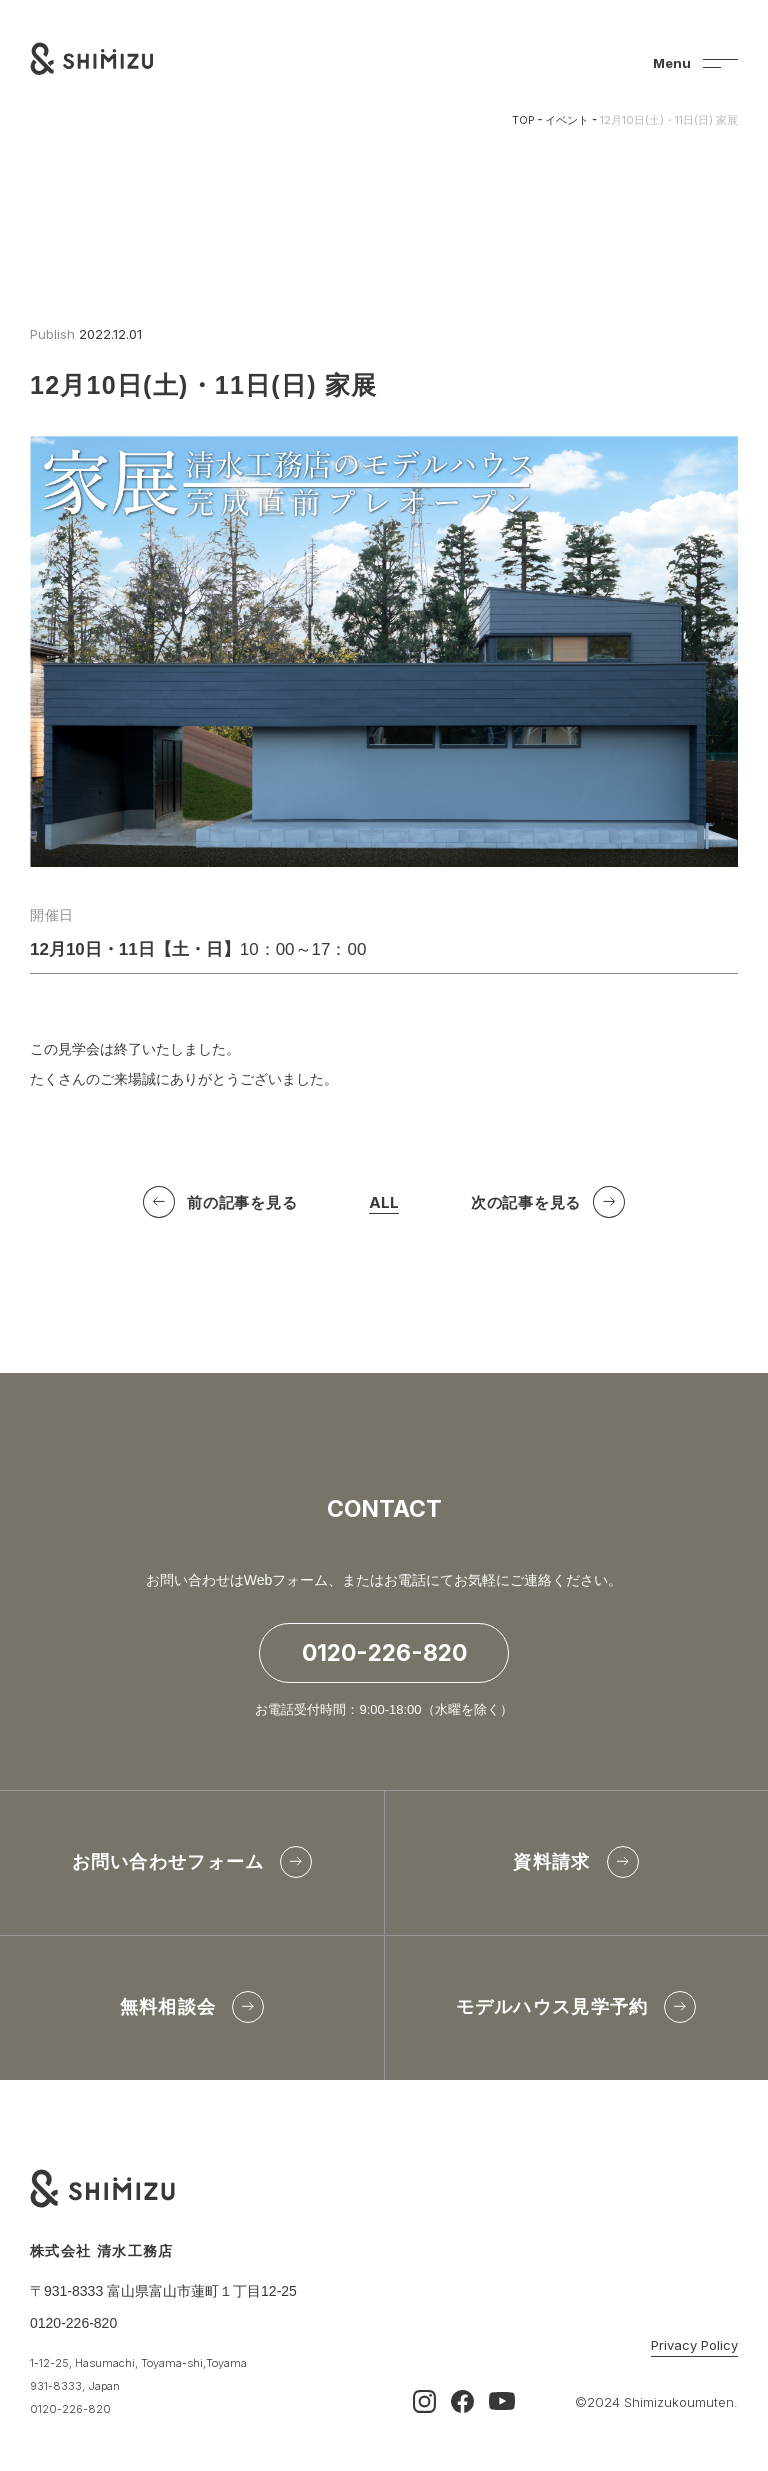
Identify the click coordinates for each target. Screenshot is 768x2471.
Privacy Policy (694, 2346)
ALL (384, 1206)
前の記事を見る (242, 1204)
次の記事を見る (526, 1204)
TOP (523, 120)
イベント (567, 120)
